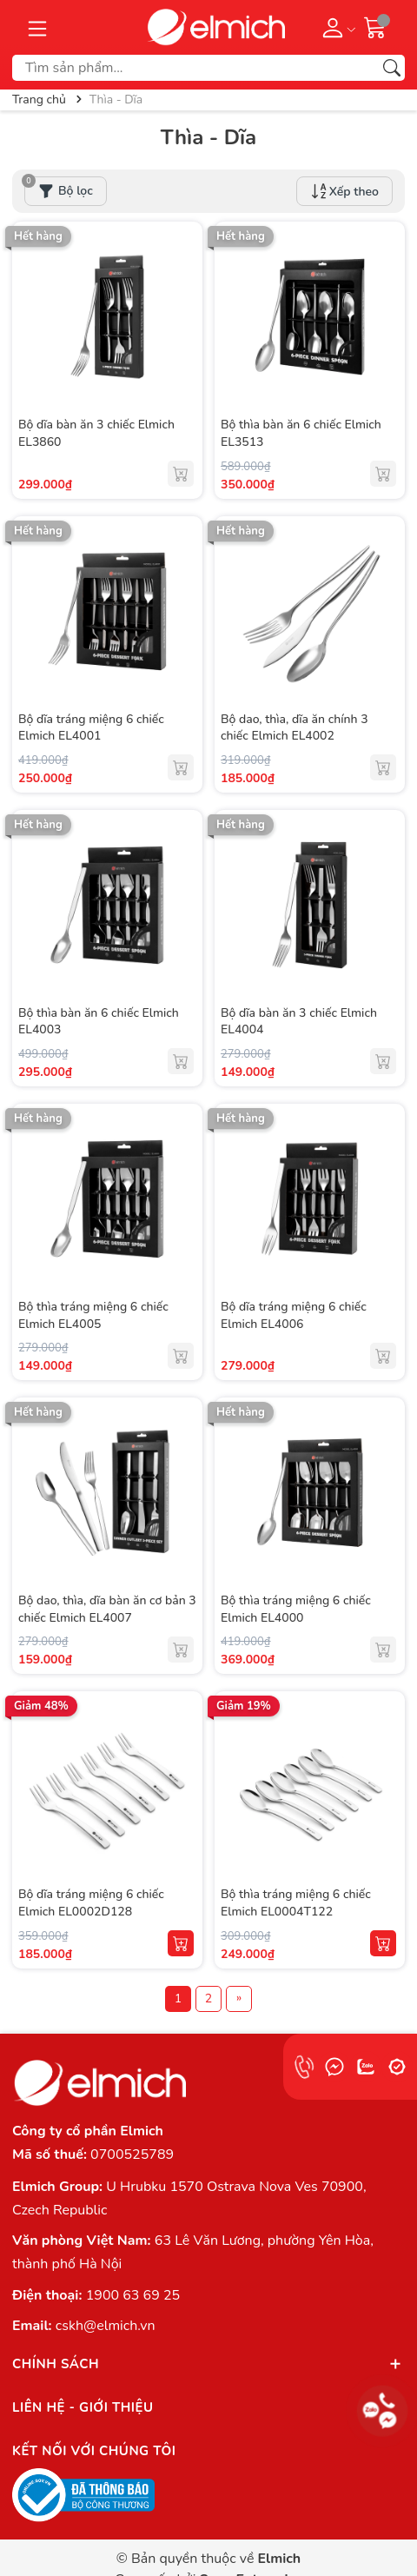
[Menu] (37, 27)
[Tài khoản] (335, 27)
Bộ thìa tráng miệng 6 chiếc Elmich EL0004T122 (296, 1903)
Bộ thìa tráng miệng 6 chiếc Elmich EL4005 (93, 1315)
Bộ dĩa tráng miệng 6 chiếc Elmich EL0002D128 (91, 1903)
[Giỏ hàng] (375, 27)
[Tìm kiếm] (392, 68)
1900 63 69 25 (133, 2295)
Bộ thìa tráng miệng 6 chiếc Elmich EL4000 (296, 1609)
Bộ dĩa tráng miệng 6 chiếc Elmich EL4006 (294, 1315)
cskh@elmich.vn (106, 2325)
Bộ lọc (58, 187)
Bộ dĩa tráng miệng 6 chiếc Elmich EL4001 (91, 728)
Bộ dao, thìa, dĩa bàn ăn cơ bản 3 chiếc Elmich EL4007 (107, 1609)
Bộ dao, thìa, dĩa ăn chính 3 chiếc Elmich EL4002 (294, 728)
